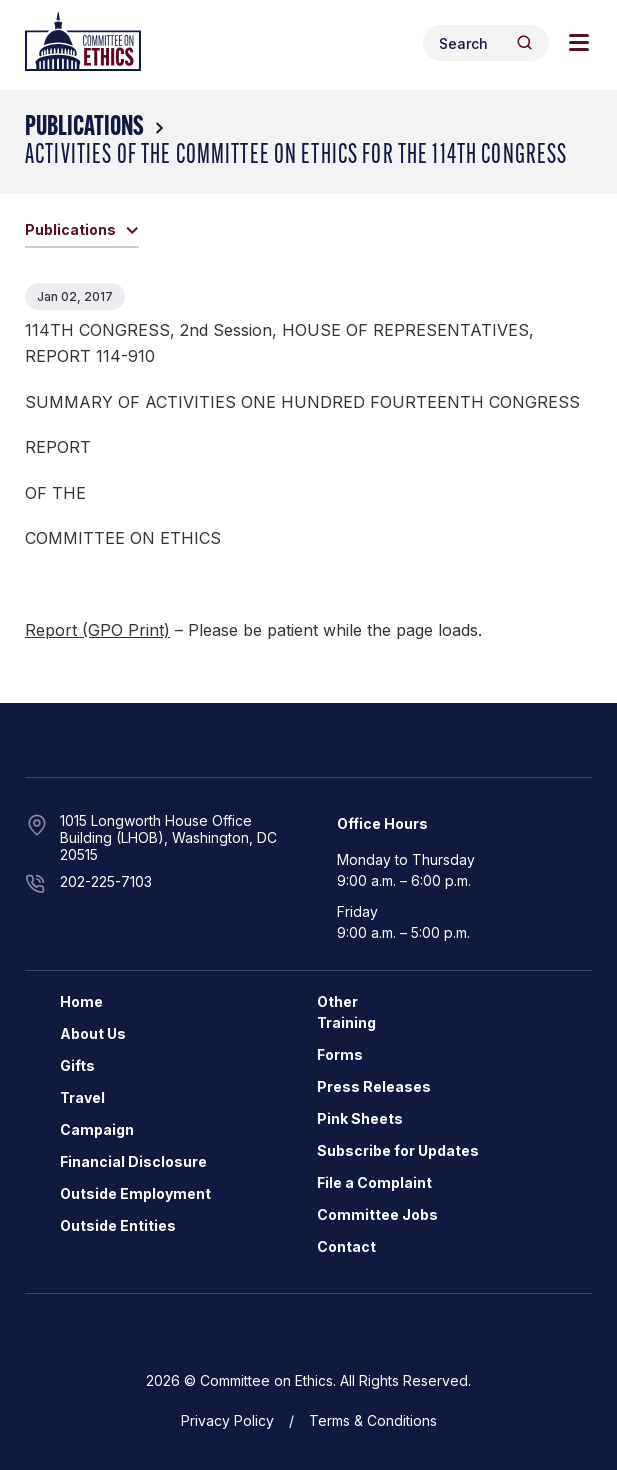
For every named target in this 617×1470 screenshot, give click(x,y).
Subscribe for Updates (398, 1150)
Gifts (77, 1065)
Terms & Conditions (373, 1420)
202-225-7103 (106, 881)
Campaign (97, 1129)
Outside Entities (118, 1225)
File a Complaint (374, 1182)
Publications (84, 128)
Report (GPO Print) (97, 630)
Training (346, 1022)
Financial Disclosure (133, 1161)
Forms (340, 1054)
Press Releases (374, 1086)
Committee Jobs (377, 1214)
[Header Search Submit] (524, 42)
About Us (93, 1033)
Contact (346, 1246)
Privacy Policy (227, 1420)
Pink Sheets (360, 1118)
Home (81, 1001)
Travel (82, 1097)
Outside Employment (135, 1193)
